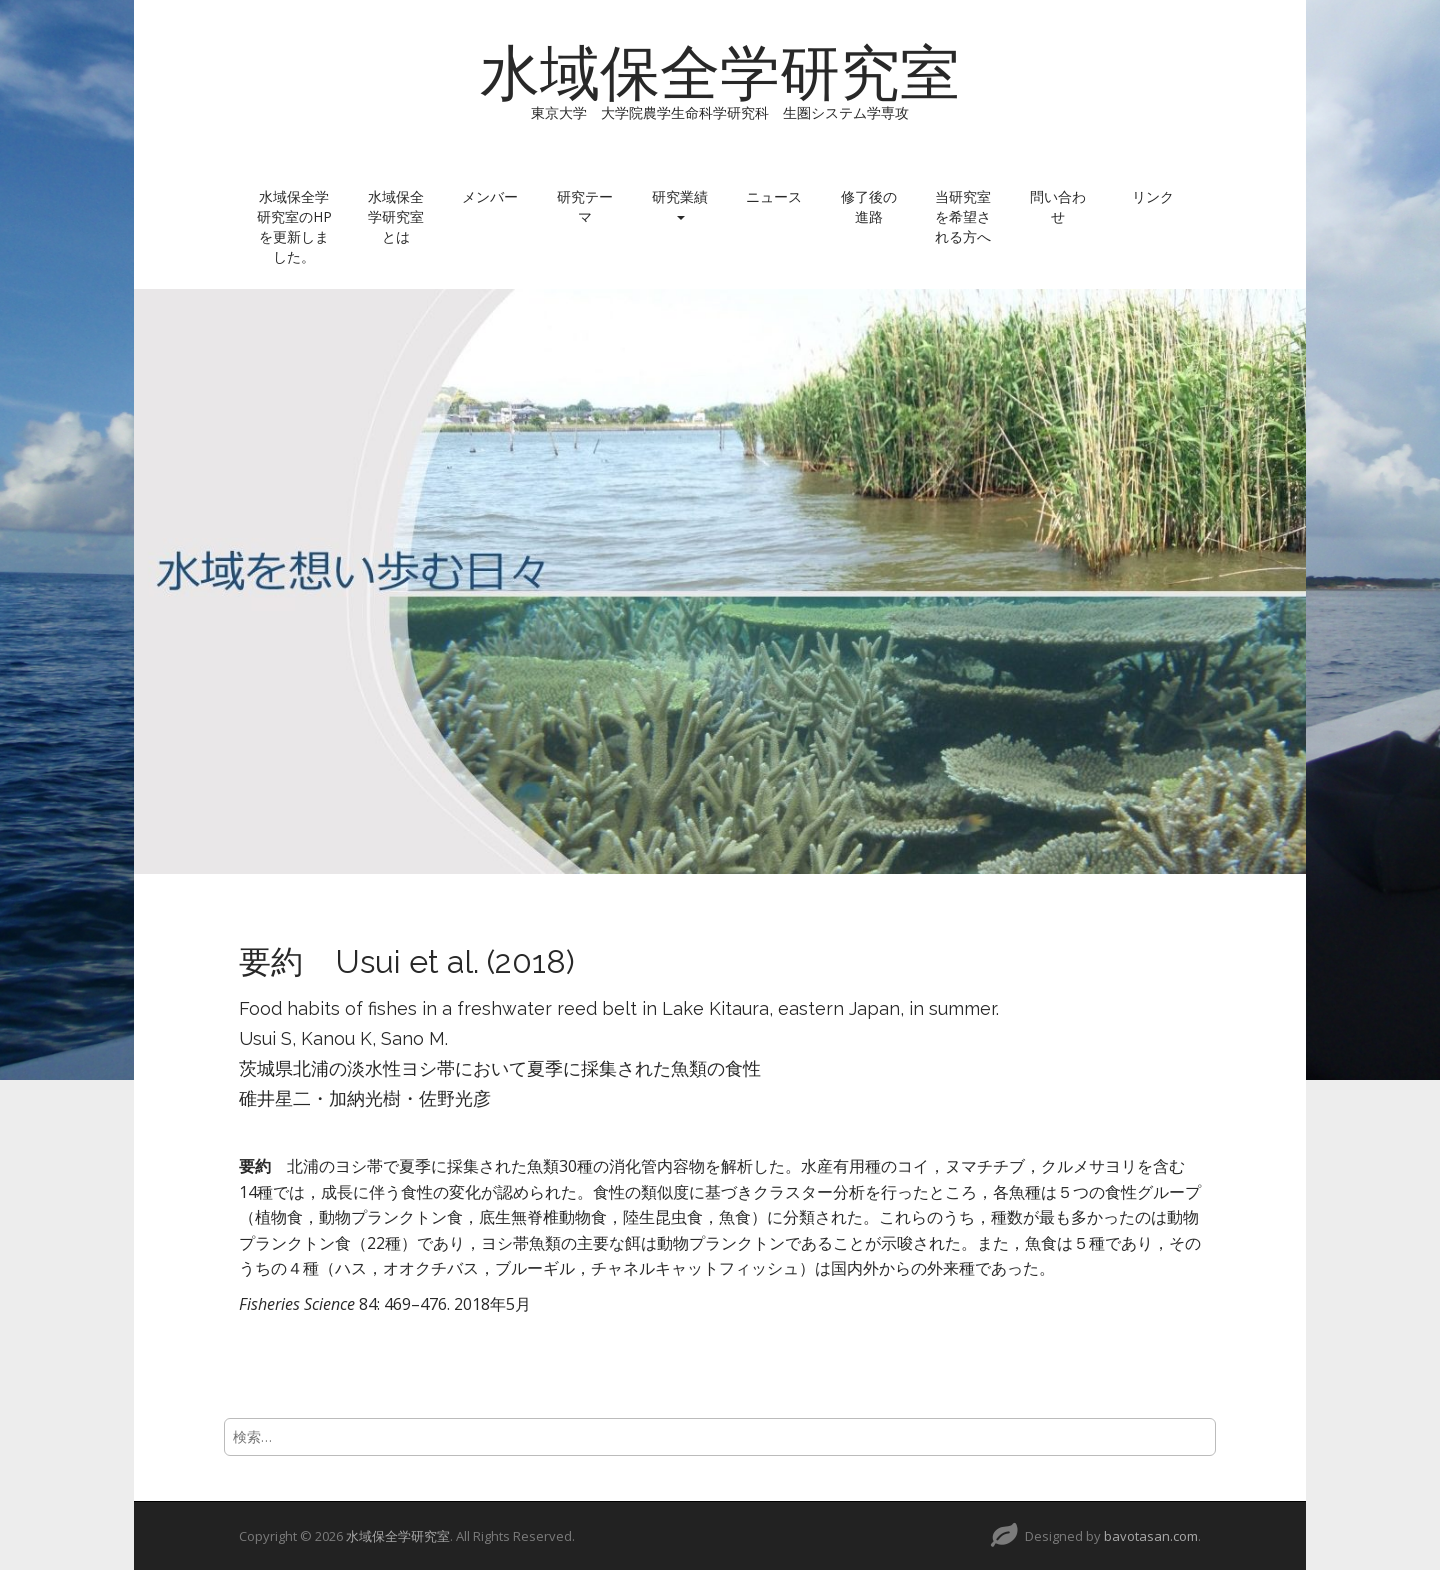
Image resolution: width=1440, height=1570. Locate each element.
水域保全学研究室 (720, 73)
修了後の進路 (869, 206)
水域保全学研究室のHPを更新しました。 (294, 226)
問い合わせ (1058, 206)
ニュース (774, 196)
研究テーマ (585, 206)
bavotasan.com (1151, 1536)
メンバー (490, 196)
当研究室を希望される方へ (963, 216)
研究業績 (680, 203)
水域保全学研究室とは (396, 216)
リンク (1153, 196)
